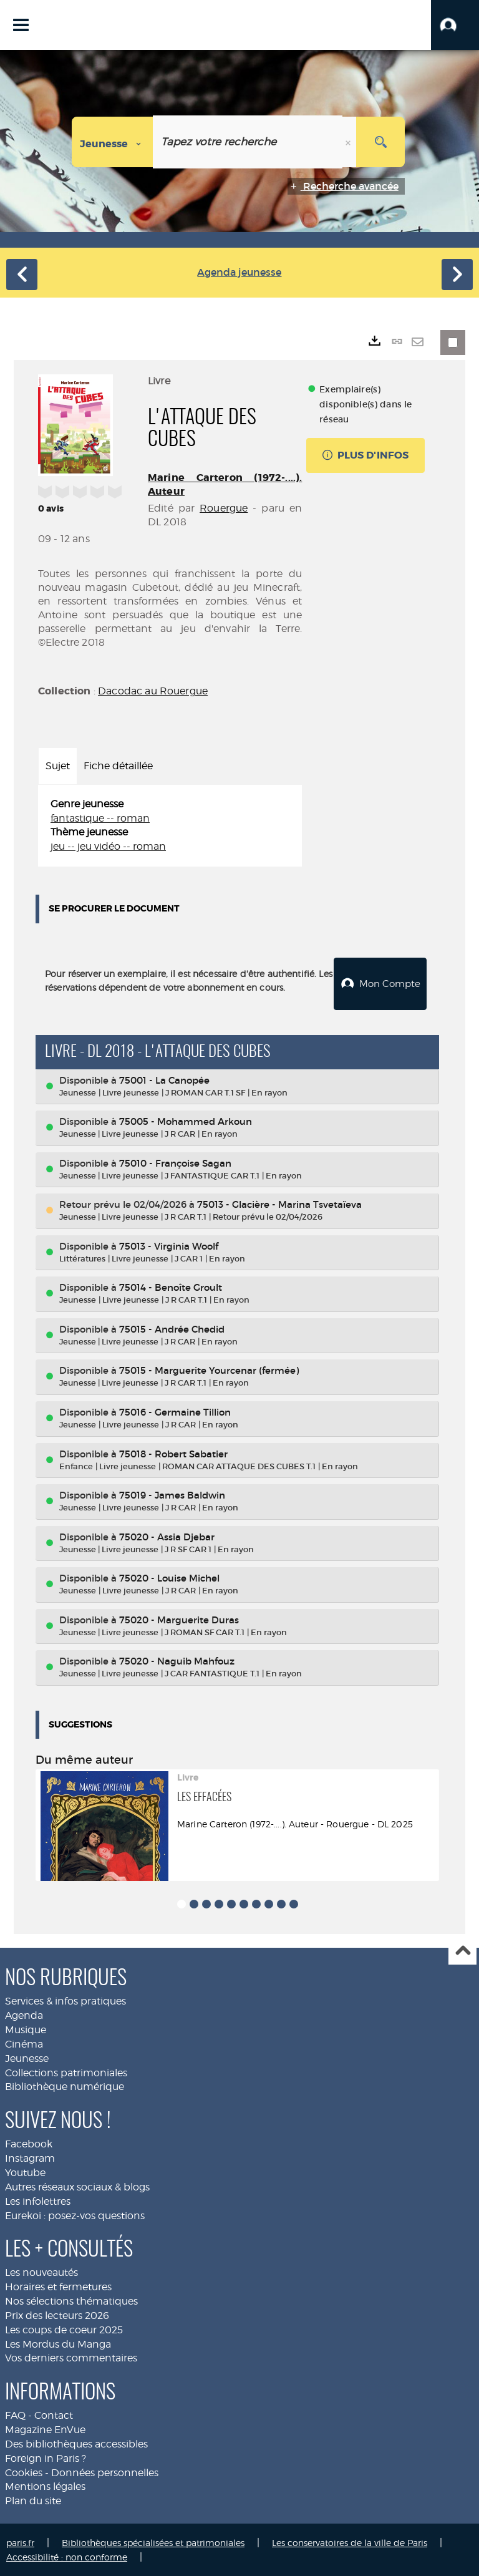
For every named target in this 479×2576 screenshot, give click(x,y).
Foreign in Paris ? (45, 2457)
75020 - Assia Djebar (167, 1536)
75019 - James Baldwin (172, 1494)
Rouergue (224, 508)
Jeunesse (27, 2057)
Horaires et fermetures (58, 2286)
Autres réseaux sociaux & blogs (77, 2186)
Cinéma (24, 2043)
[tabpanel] (170, 825)
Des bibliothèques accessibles (76, 2443)
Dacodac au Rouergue (153, 691)
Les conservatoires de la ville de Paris (349, 2541)
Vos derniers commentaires (71, 2357)
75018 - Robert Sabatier (173, 1453)
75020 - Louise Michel (169, 1577)
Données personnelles (104, 2471)
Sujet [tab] (58, 766)
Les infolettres (37, 2200)
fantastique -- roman (100, 818)
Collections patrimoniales (66, 2072)
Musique (25, 2028)
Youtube (25, 2171)
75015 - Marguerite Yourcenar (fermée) (209, 1369)
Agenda (24, 2014)
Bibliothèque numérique (64, 2085)
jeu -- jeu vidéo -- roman (108, 846)
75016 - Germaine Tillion (175, 1411)
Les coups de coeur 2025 (64, 2329)
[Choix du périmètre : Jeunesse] (112, 141)
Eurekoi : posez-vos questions (75, 2214)
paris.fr (20, 2541)
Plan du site (33, 2500)
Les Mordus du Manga (58, 2343)
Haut (462, 1950)
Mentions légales (45, 2485)
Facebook (28, 2143)
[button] (455, 25)
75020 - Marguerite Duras (179, 1619)
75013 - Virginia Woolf (168, 1245)
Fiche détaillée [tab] (118, 766)
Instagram (30, 2157)
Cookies (23, 2471)
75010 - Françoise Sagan (175, 1162)
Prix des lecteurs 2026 (57, 2314)
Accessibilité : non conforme (66, 2555)
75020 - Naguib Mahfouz (177, 1660)
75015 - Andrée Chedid (172, 1328)
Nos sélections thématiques (71, 2300)
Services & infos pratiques (65, 2000)
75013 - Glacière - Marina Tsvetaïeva (279, 1203)
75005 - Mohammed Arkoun (185, 1120)
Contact (53, 2414)
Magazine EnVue (45, 2428)
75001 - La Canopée (164, 1079)
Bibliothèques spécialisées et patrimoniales (153, 2541)
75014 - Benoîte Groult (170, 1286)
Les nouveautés (41, 2271)
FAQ (15, 2414)
